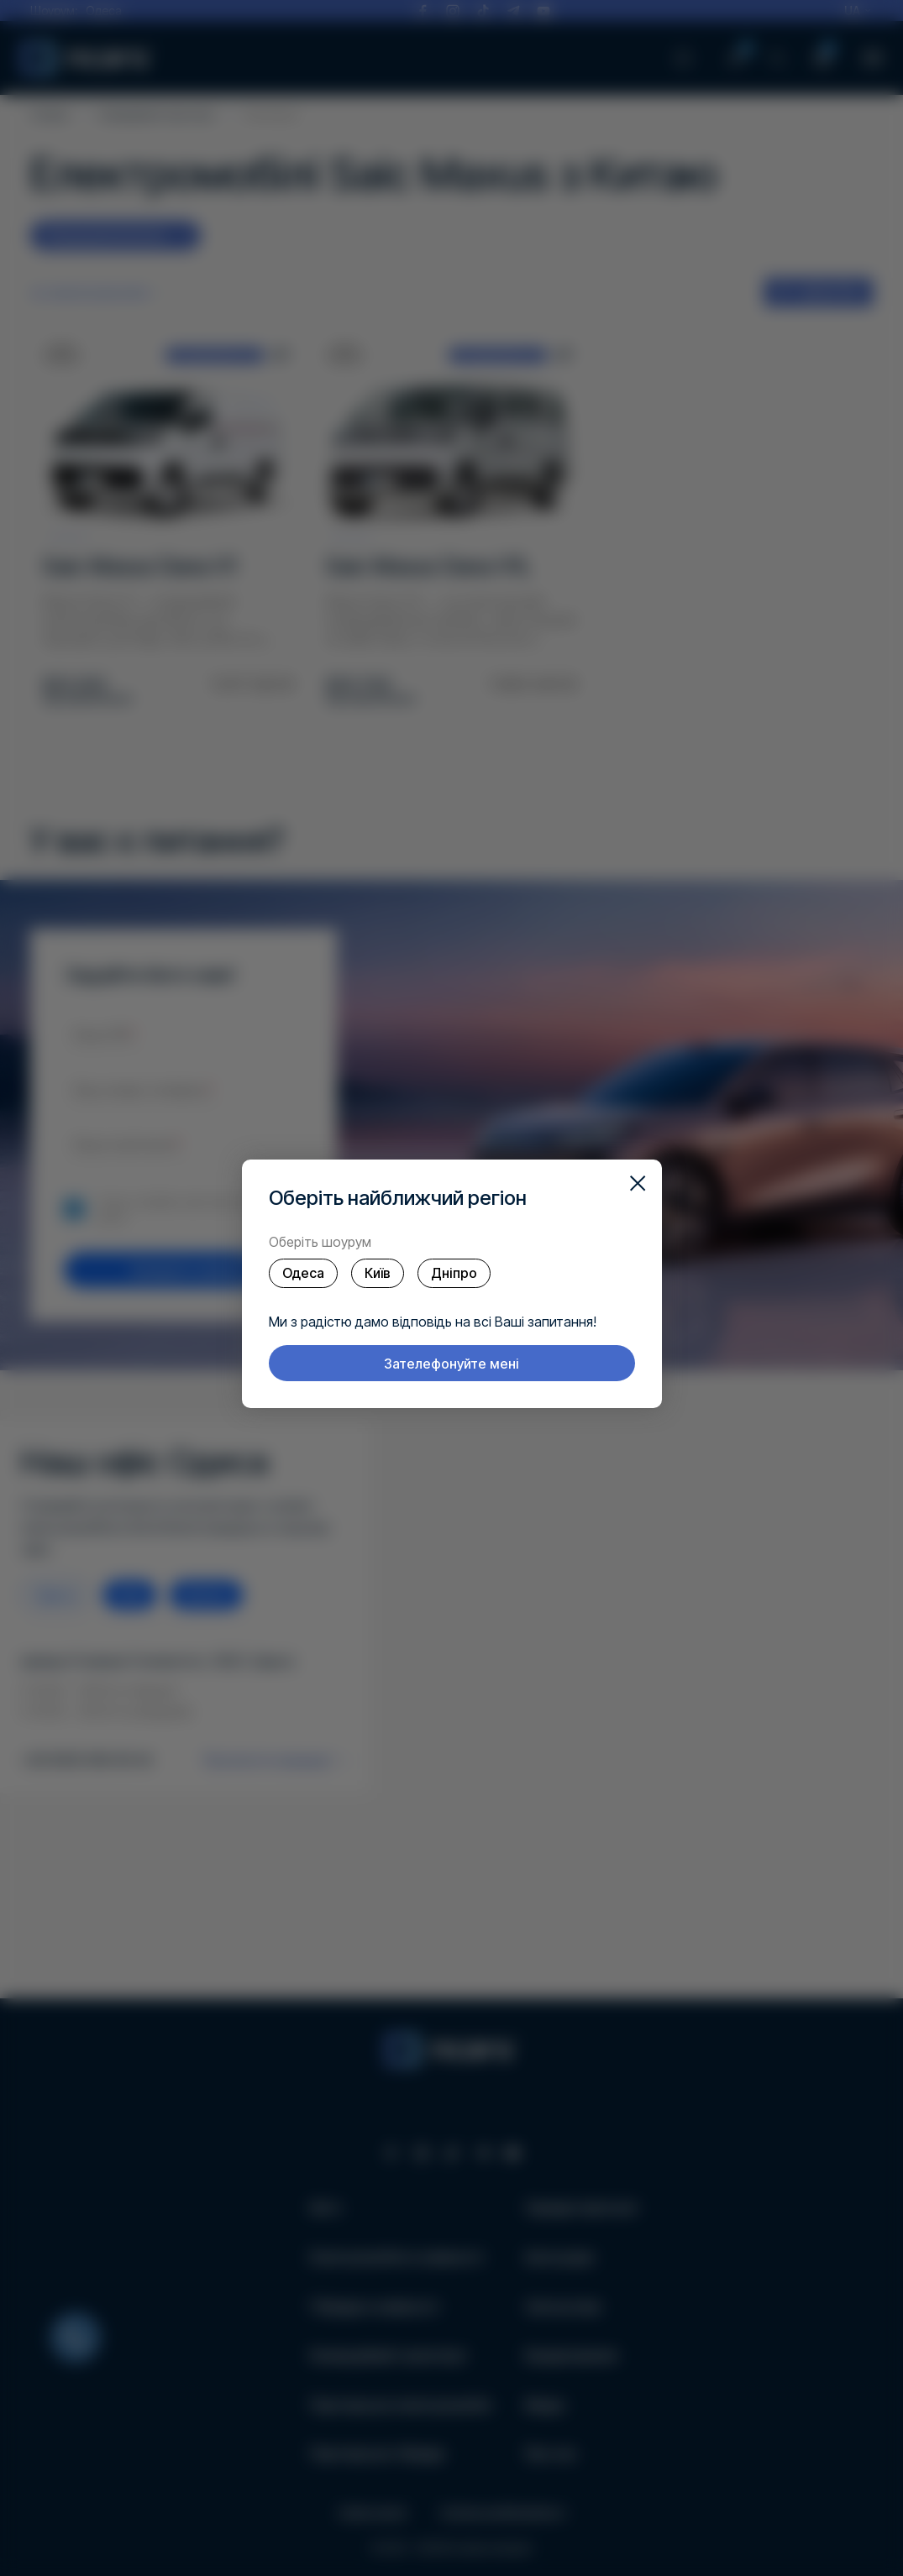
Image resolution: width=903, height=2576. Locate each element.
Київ (378, 1272)
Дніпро (454, 1272)
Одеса (303, 1272)
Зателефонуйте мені (451, 1363)
